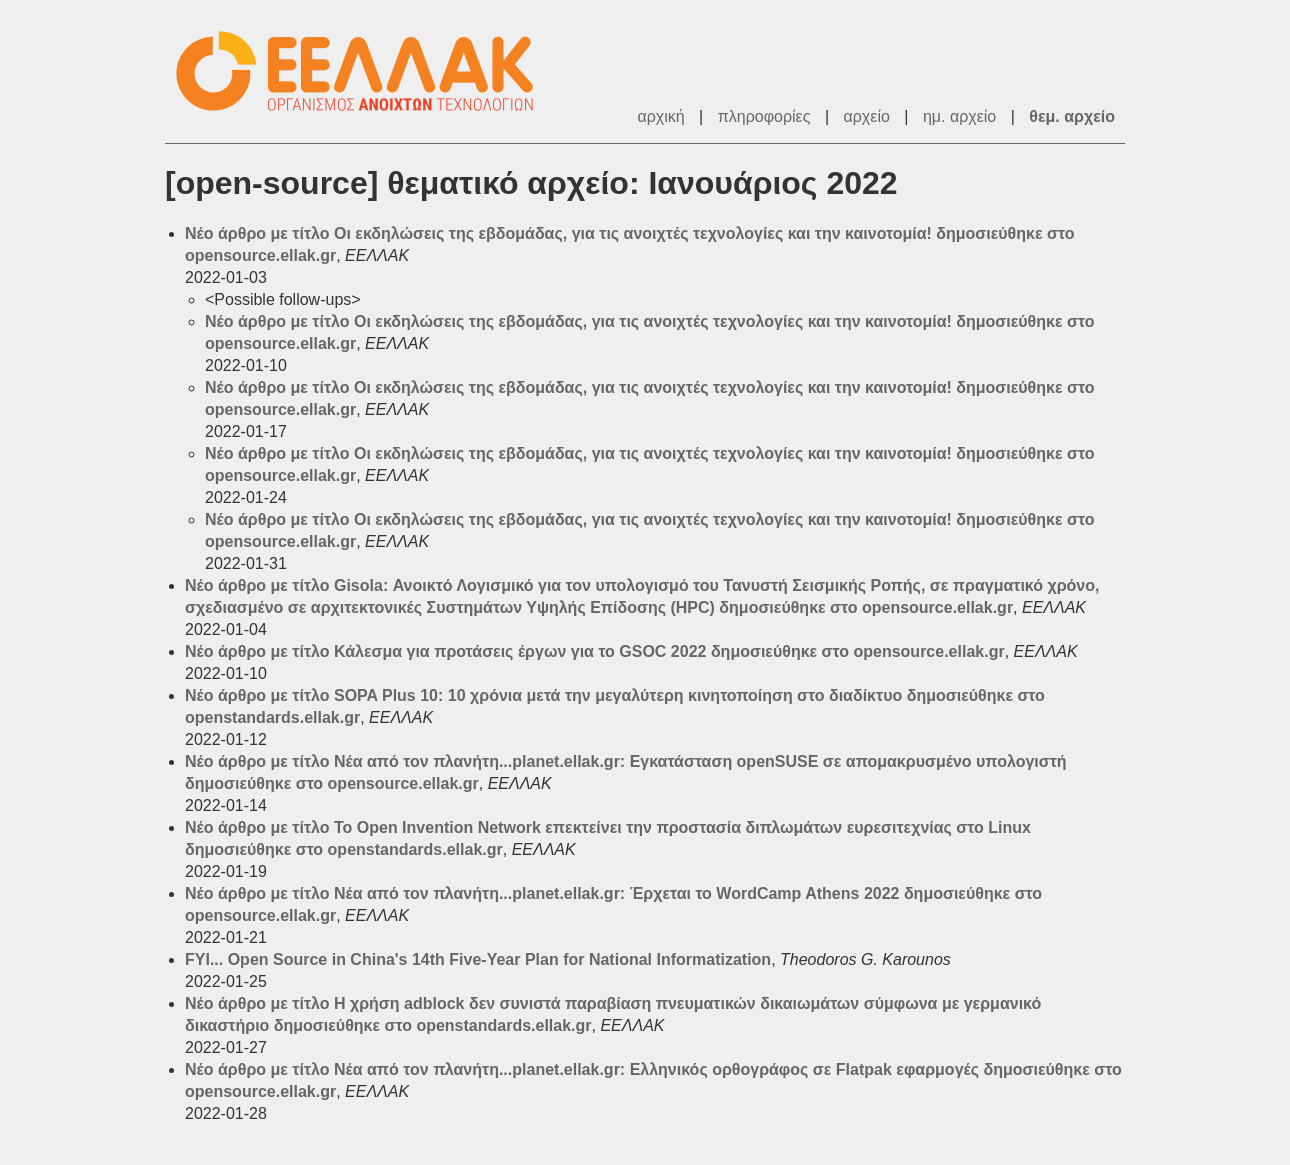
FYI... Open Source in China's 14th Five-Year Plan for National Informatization (478, 959)
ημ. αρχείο (959, 116)
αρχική (660, 116)
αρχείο (867, 116)
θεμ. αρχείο (1072, 116)
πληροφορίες (764, 116)
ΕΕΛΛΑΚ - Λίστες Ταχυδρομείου (365, 71)
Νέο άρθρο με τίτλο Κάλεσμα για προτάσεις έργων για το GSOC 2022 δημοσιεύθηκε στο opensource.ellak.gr (595, 651)
